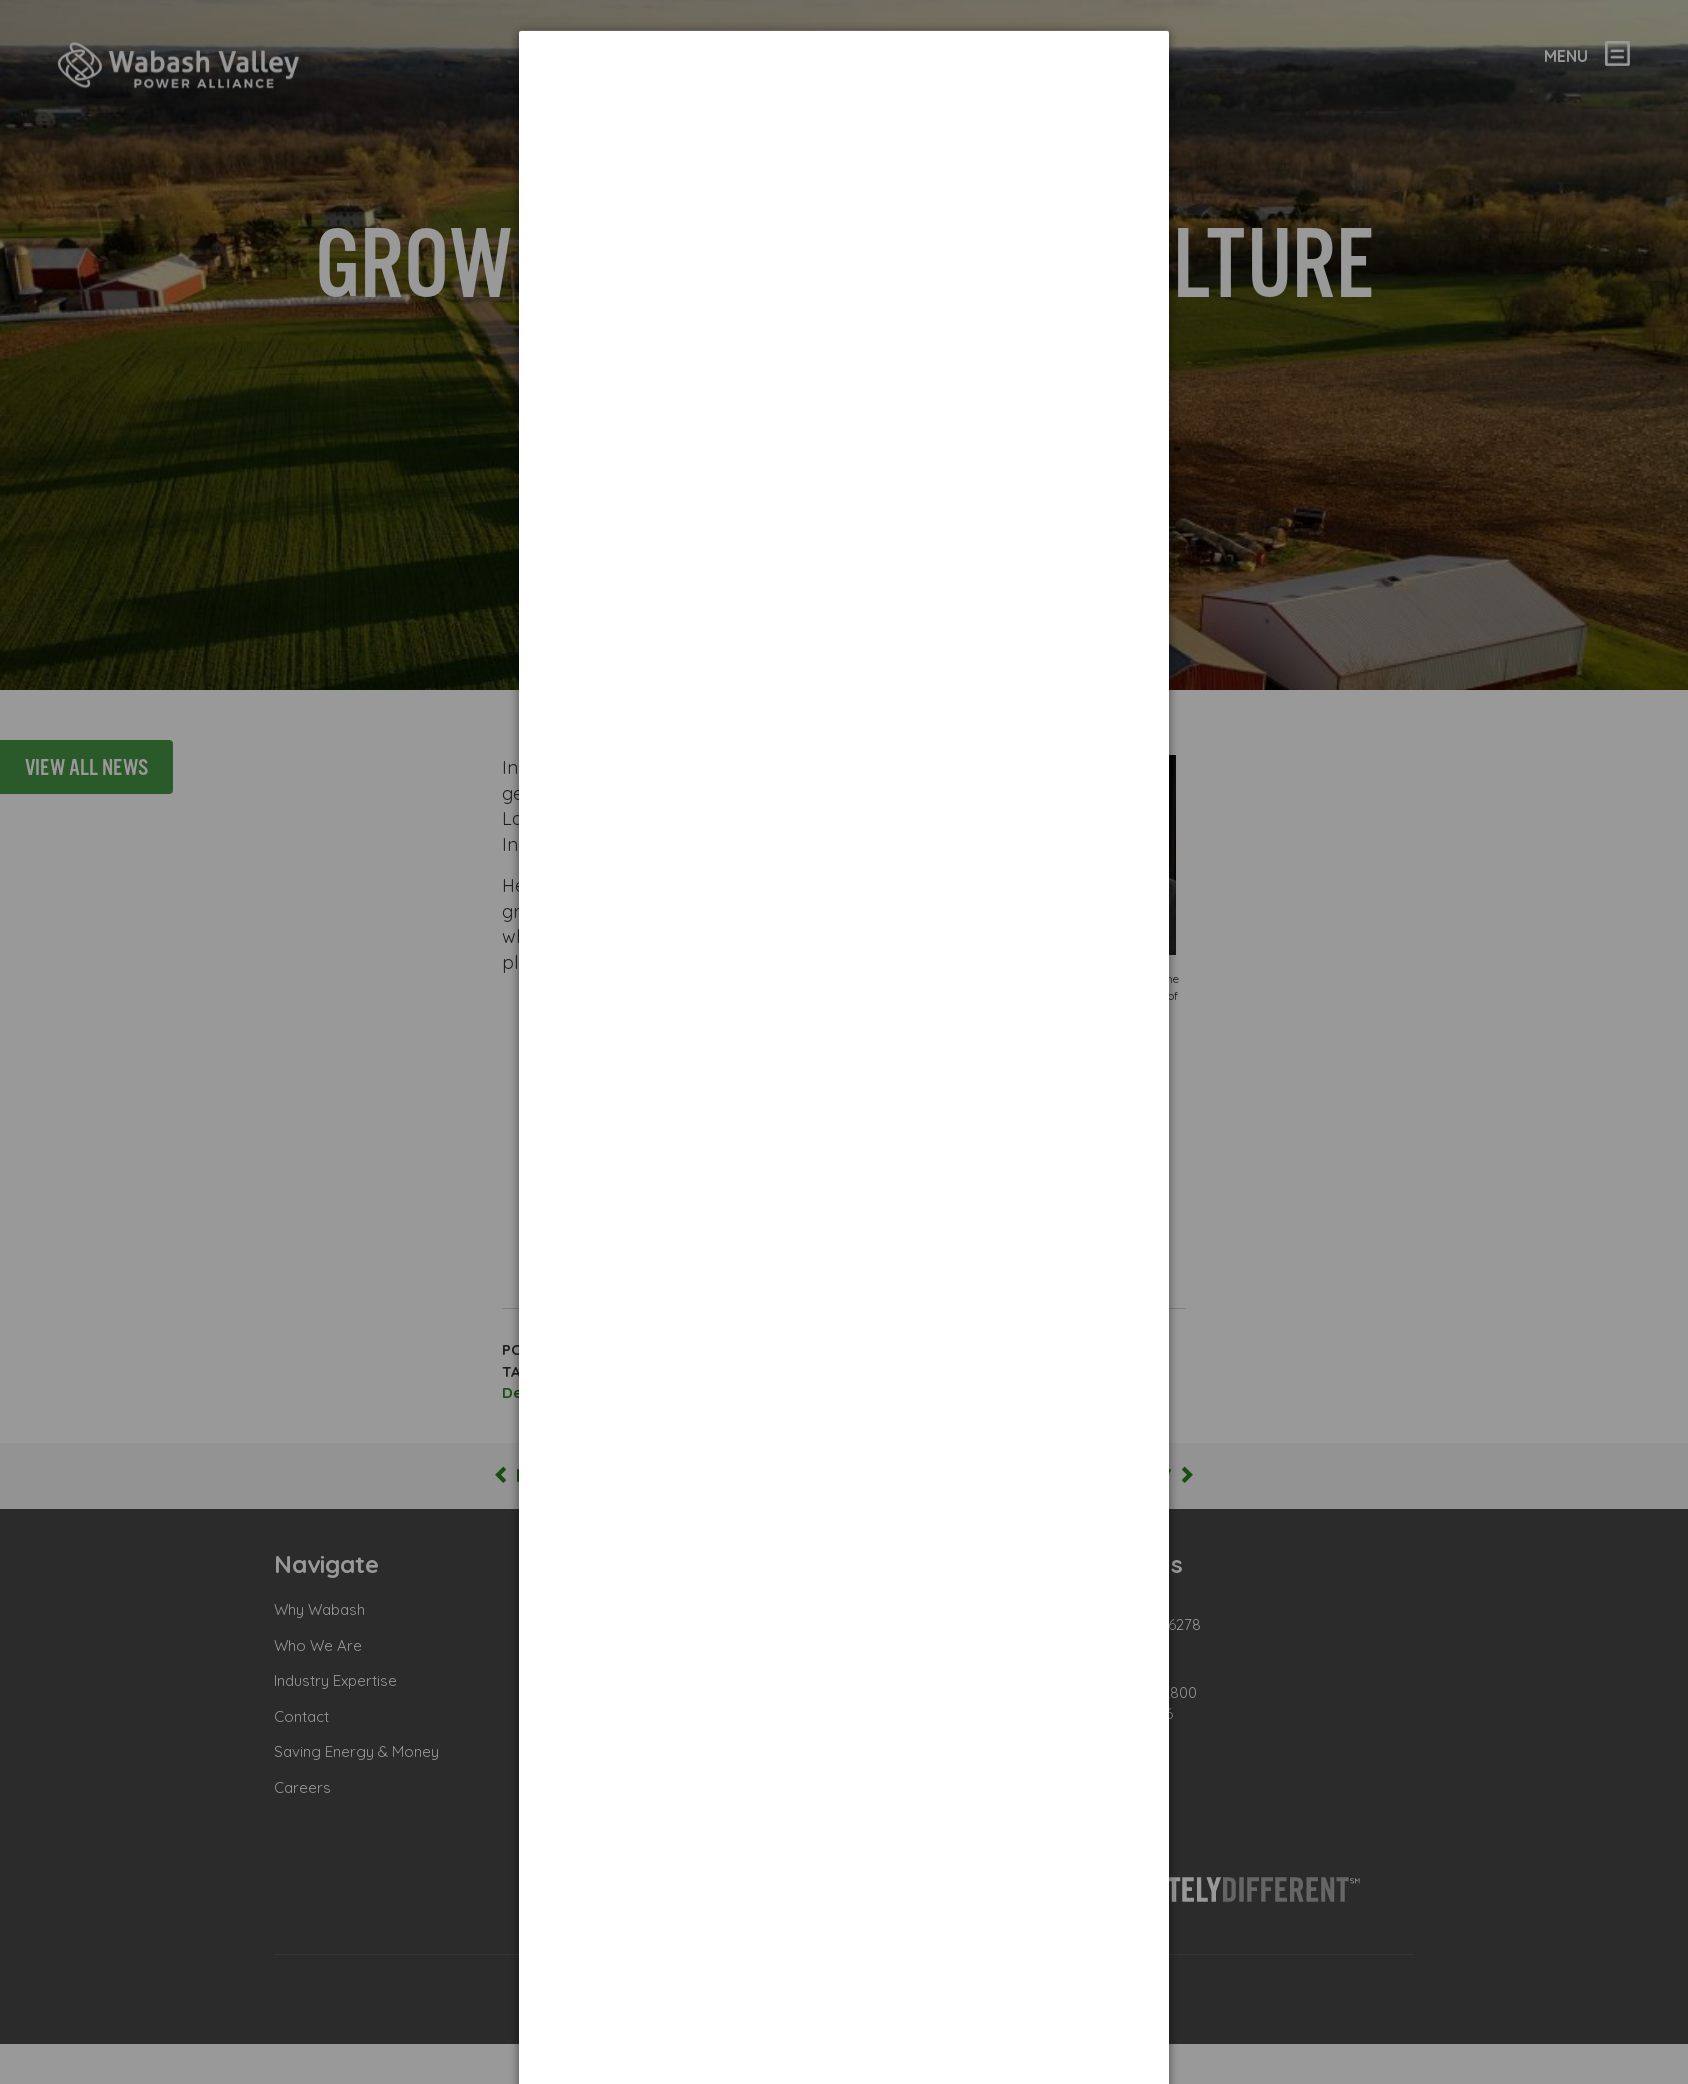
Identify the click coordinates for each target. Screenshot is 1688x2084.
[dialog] (844, 105)
